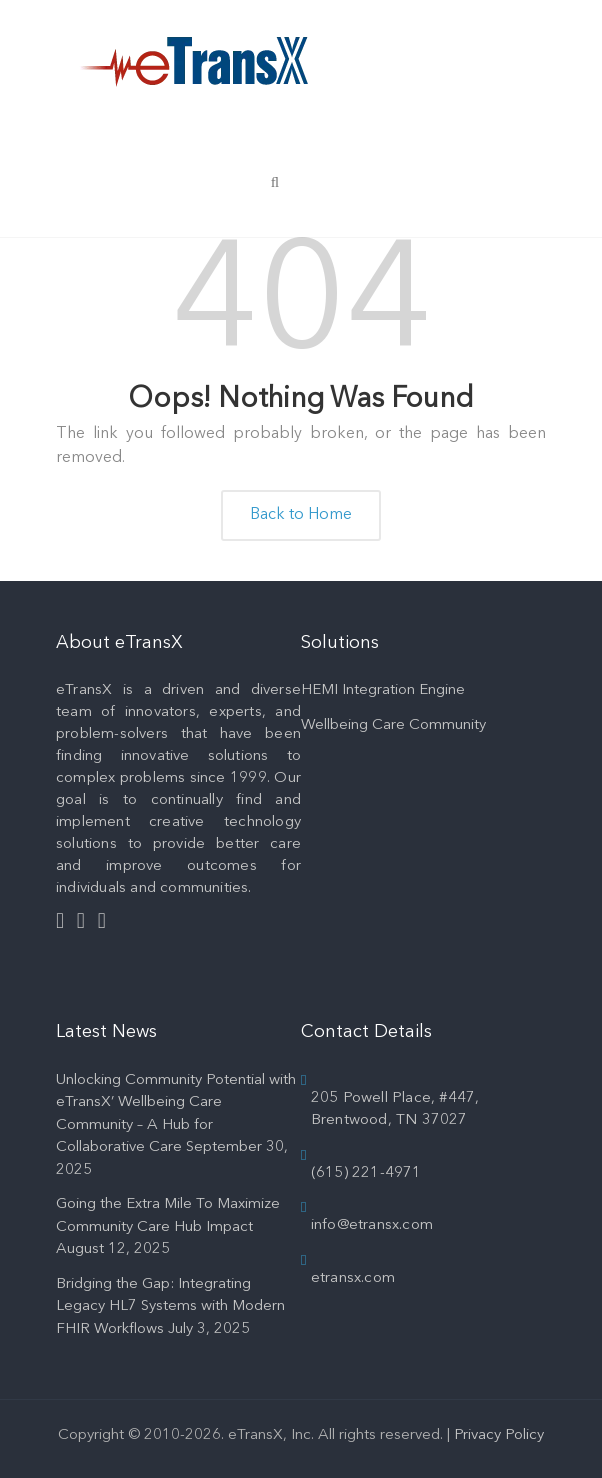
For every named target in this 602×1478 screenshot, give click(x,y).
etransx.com (353, 1278)
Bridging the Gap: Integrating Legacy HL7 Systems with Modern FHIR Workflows (170, 1307)
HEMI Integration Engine (383, 690)
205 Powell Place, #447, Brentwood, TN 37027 (395, 1110)
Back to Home (301, 515)
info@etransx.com (372, 1225)
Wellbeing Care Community (393, 725)
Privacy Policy (499, 1435)
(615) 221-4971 (366, 1173)
